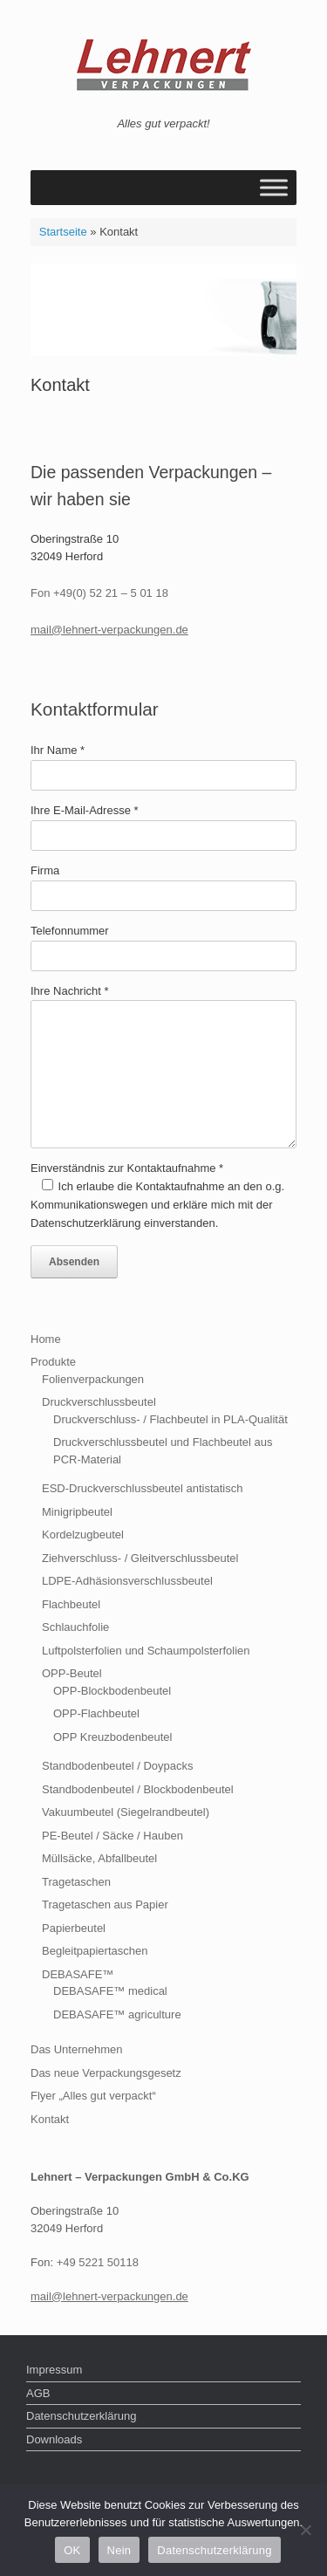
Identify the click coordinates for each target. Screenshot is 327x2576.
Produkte (53, 1361)
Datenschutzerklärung (81, 2415)
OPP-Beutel (72, 1673)
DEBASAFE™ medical (110, 1990)
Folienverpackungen (93, 1379)
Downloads (54, 2439)
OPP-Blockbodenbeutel (112, 1690)
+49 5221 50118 (98, 2262)
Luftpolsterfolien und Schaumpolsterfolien (145, 1650)
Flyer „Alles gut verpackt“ (93, 2095)
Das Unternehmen (77, 2049)
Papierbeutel (74, 1928)
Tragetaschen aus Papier (105, 1904)
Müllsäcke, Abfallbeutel (99, 1858)
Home (46, 1339)
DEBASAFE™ (77, 1974)
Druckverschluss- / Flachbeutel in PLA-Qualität (170, 1419)
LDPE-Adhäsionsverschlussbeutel (127, 1580)
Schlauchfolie (75, 1627)
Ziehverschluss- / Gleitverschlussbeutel (140, 1558)
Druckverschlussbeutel (99, 1401)
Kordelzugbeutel (83, 1534)
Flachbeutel (71, 1604)
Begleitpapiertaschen (94, 1950)
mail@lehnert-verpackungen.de (109, 629)
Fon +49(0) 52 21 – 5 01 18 (99, 592)
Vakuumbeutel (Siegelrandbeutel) (125, 1812)
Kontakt (50, 2119)
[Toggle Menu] (274, 187)
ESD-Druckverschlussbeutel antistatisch (142, 1488)
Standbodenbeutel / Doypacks (117, 1765)
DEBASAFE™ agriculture (117, 2014)
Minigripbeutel (77, 1511)
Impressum (54, 2369)
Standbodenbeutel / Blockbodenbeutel (138, 1789)
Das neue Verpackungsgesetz (106, 2072)
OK (72, 2550)
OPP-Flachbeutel (96, 1713)
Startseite (63, 231)
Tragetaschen (76, 1881)
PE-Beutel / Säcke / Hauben (112, 1835)
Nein (119, 2550)
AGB (38, 2393)
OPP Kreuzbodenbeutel (112, 1737)
